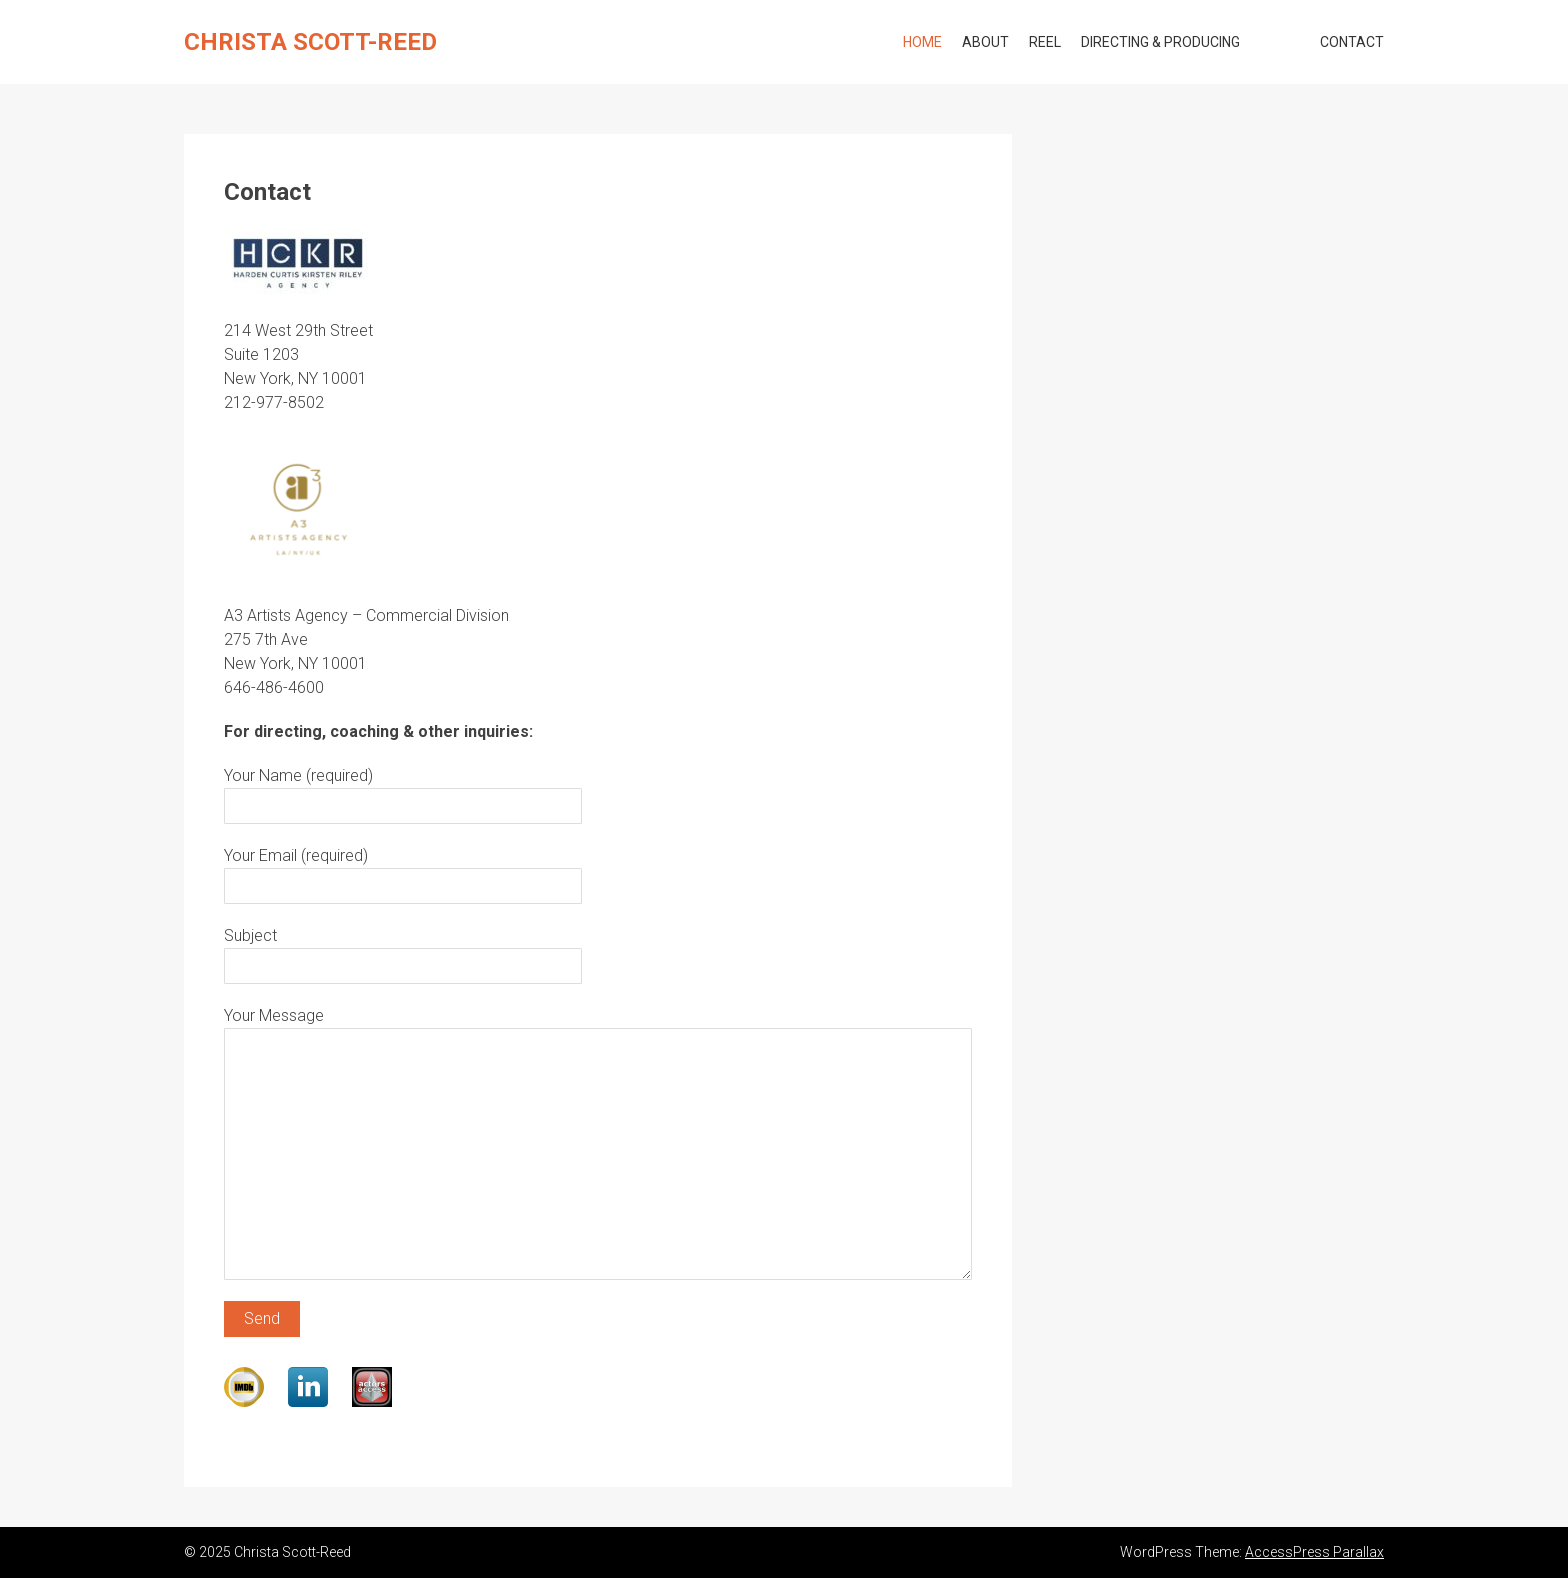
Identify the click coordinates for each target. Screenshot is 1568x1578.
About (985, 42)
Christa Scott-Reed (310, 42)
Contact (1352, 42)
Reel (1045, 42)
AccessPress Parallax (1314, 1552)
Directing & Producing (1160, 42)
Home (922, 42)
